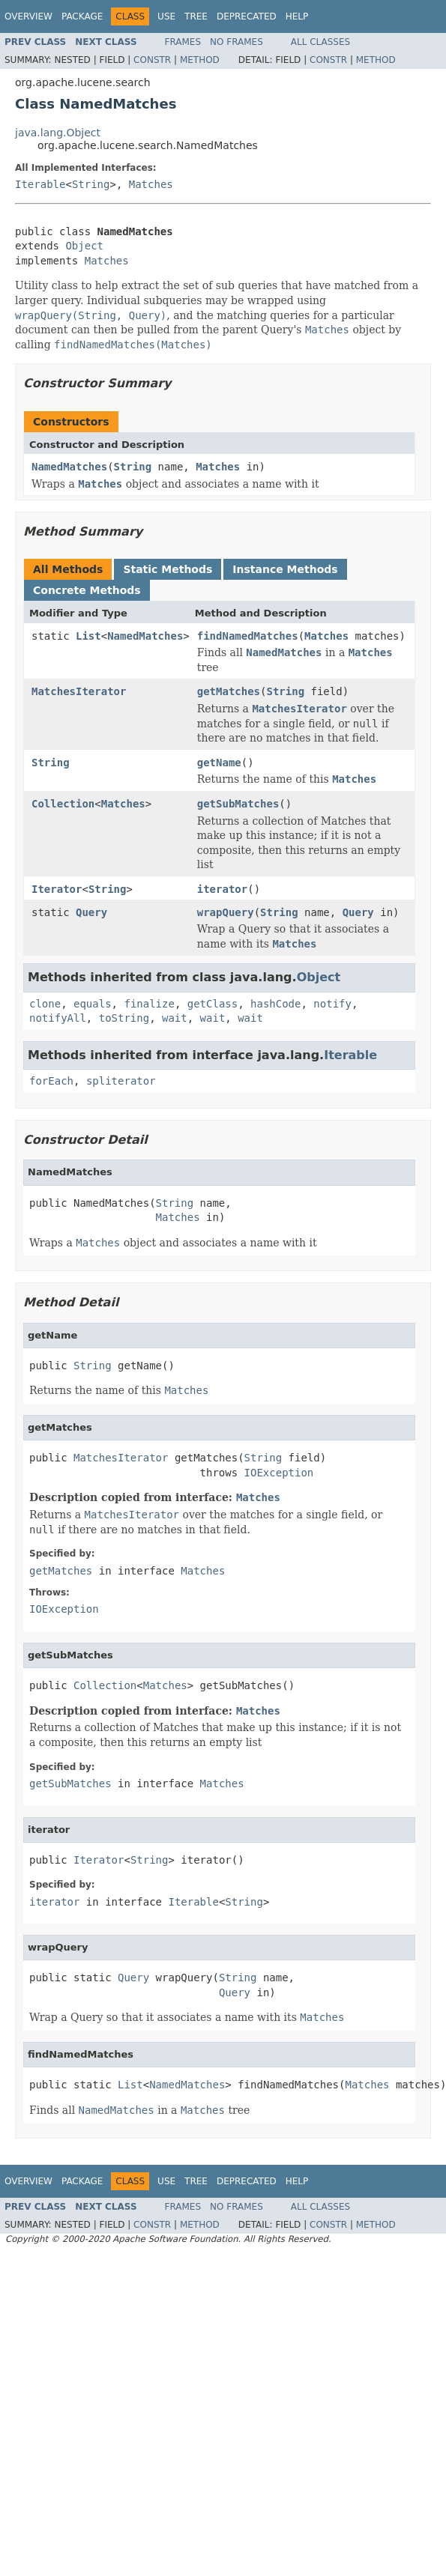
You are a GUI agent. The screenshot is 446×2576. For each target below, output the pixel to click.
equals (92, 1004)
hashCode (275, 1004)
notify (332, 1004)
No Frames (236, 42)
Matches (151, 184)
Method (200, 60)
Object (84, 246)
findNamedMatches (247, 636)
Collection (62, 804)
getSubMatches (238, 804)
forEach (51, 1081)
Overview (28, 16)
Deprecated (247, 16)
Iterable (40, 184)
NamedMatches (69, 467)
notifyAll (57, 1018)
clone (45, 1004)
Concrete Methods (87, 590)
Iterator (56, 889)
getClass (212, 1004)
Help (297, 16)
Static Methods (167, 569)
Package (82, 16)
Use (166, 16)
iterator (222, 889)
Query (91, 912)
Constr (152, 60)
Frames (183, 42)
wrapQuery (225, 912)
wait (174, 1018)
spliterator (121, 1081)
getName (219, 763)
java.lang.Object (57, 133)
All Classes (320, 42)
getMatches (228, 691)
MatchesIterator (78, 691)
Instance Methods (284, 569)
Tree (196, 16)
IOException (279, 1473)
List (88, 636)
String (91, 184)
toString (124, 1018)
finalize (149, 1004)
